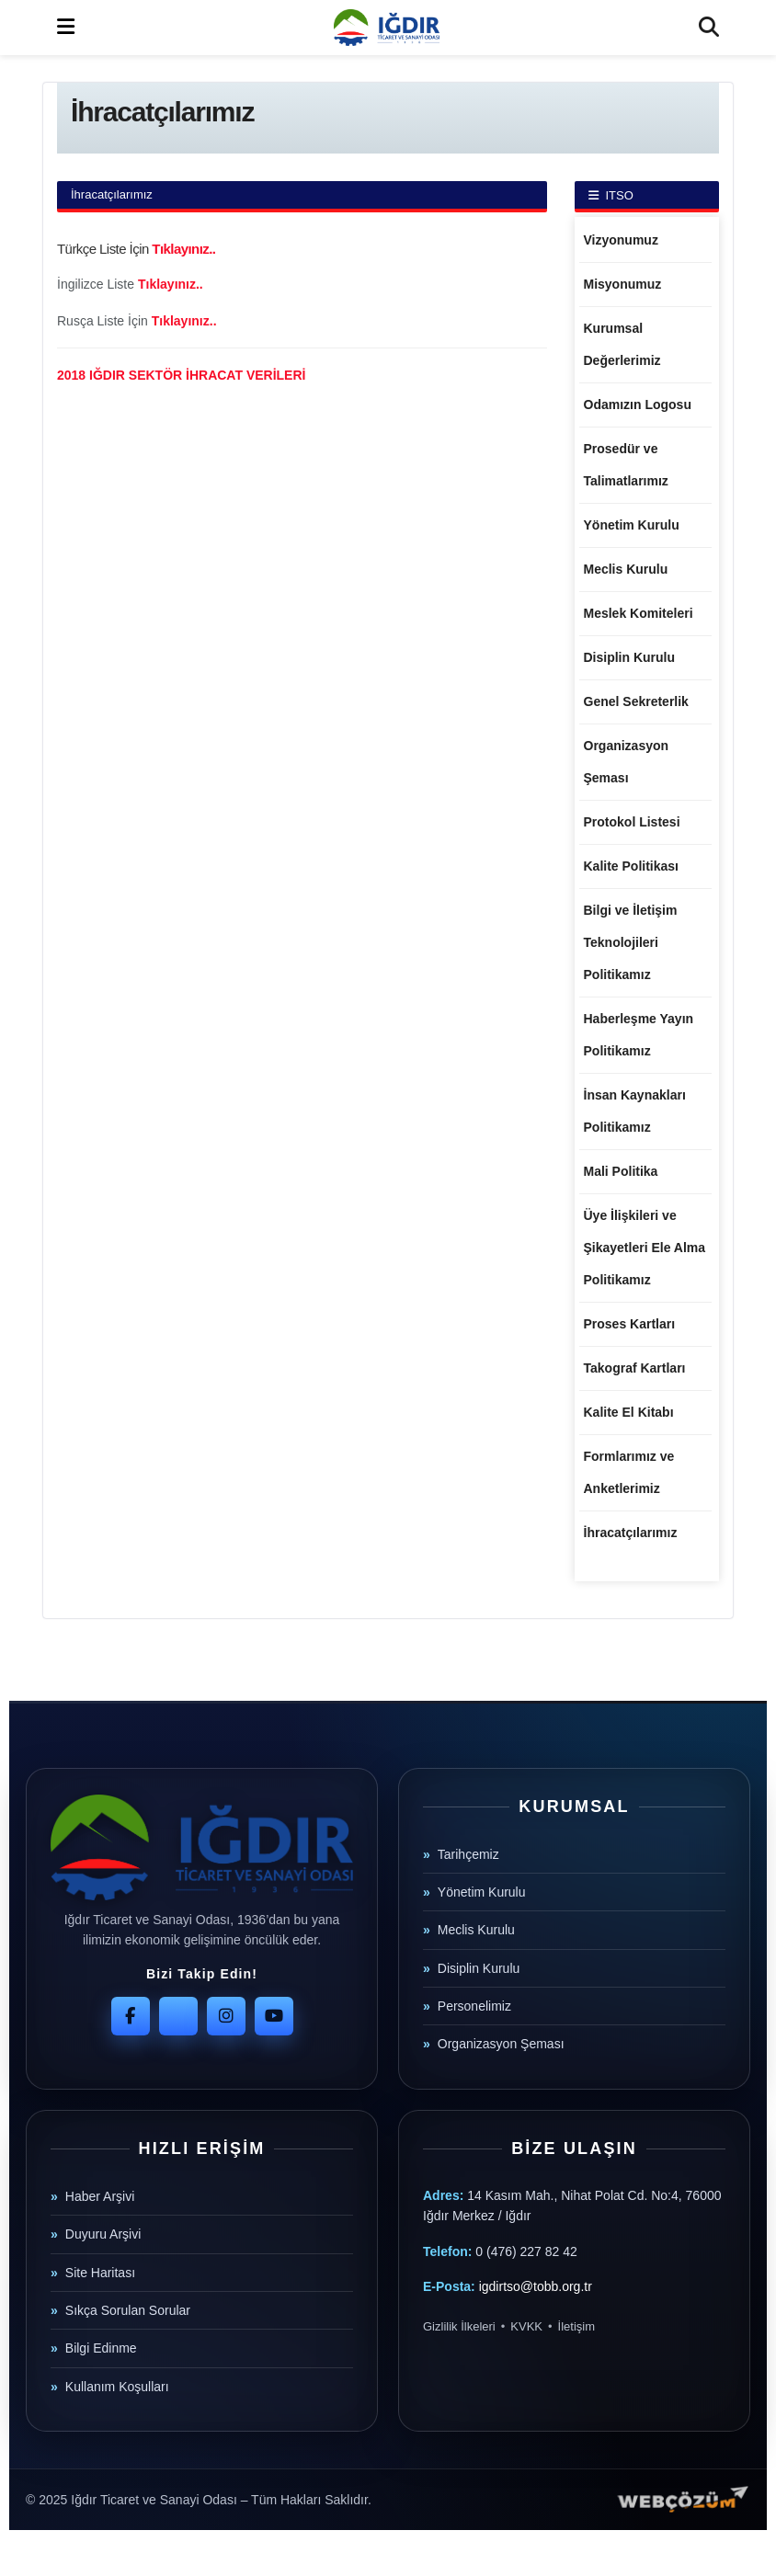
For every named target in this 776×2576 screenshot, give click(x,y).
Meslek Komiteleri (638, 613)
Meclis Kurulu (626, 569)
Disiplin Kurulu (630, 657)
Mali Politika (621, 1171)
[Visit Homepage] (386, 27)
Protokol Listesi (632, 822)
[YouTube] (274, 2016)
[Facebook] (130, 2016)
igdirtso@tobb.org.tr (535, 2286)
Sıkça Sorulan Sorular (127, 2310)
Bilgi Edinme (101, 2348)
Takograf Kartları (635, 1368)
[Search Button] (709, 27)
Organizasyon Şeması (626, 761)
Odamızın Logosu (637, 404)
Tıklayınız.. (183, 248)
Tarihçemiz (468, 1854)
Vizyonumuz (621, 240)
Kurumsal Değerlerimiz (622, 344)
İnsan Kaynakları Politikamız (635, 1111)
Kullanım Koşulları (117, 2386)
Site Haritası (100, 2272)
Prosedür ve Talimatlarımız (626, 464)
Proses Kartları (630, 1323)
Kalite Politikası (631, 866)
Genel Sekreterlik (636, 701)
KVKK (526, 2326)
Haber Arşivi (99, 2196)
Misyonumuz (623, 284)
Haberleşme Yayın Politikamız (639, 1034)
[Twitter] (178, 2016)
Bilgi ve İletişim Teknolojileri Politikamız (631, 942)
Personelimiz (474, 2006)
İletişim (576, 2326)
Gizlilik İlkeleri (459, 2326)
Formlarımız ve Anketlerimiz (629, 1472)
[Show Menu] (65, 27)
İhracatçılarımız (631, 1532)
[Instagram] (226, 2016)
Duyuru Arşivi (103, 2234)
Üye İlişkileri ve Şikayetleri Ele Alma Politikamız (645, 1247)
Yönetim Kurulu (631, 525)
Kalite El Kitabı (629, 1412)
